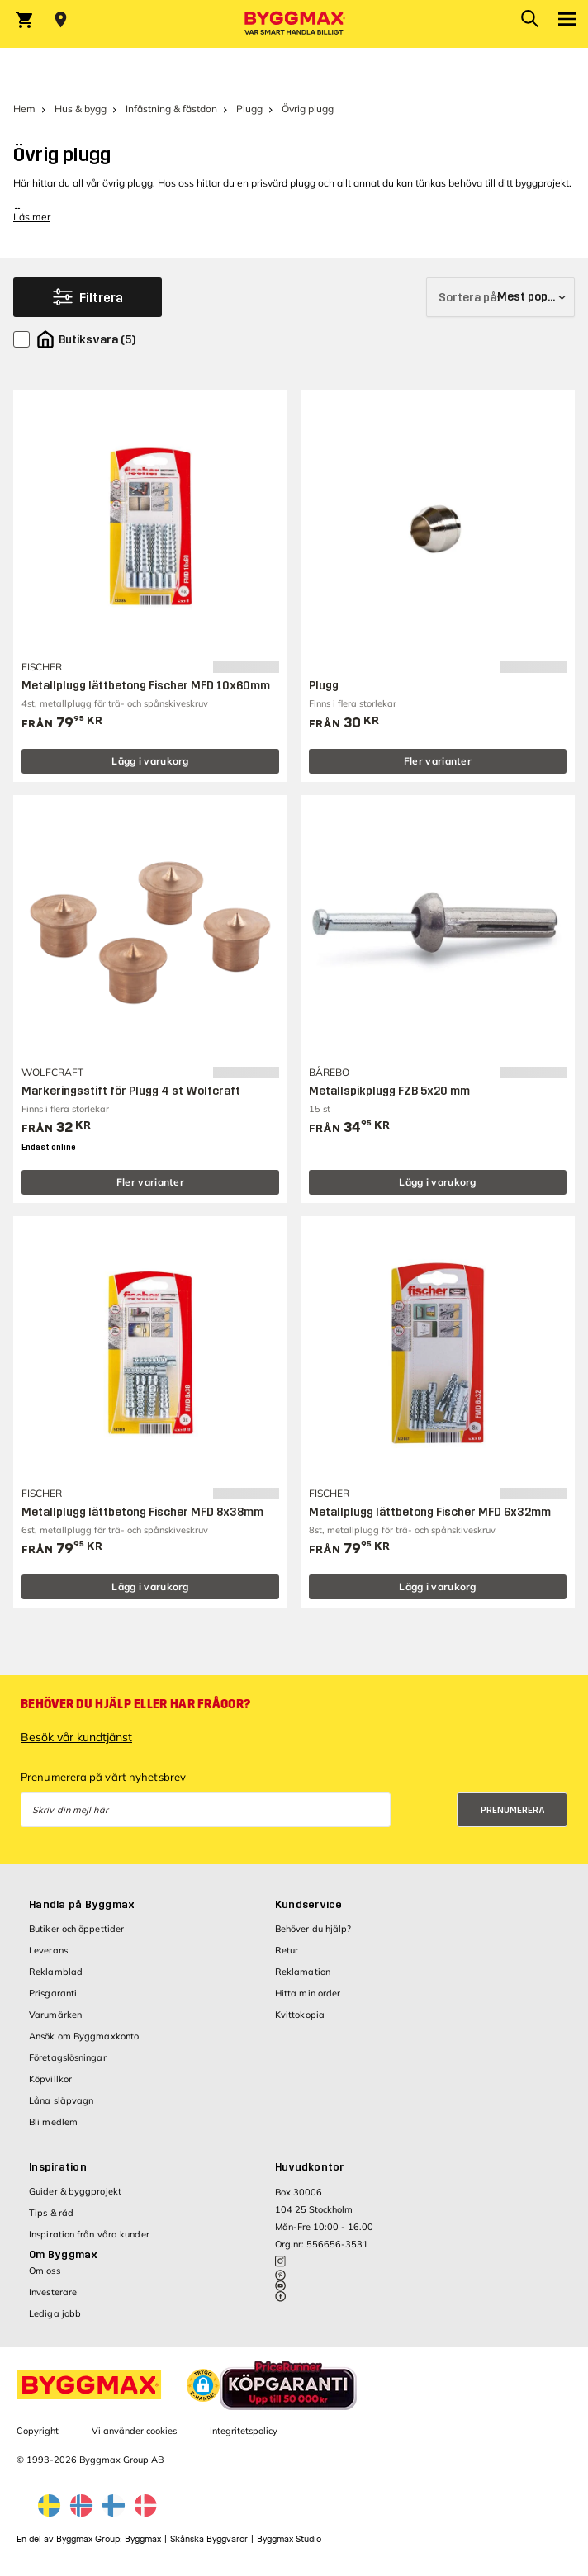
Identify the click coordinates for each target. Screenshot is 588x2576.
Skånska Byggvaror (209, 2539)
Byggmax (143, 2539)
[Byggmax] (294, 24)
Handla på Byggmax (82, 1904)
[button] (203, 2385)
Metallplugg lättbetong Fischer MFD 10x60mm (145, 686)
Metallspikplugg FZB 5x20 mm (389, 1091)
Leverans (48, 1950)
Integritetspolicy (243, 2430)
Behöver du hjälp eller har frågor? (135, 1704)
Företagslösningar (68, 2057)
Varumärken (55, 2014)
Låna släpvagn (61, 2100)
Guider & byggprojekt (75, 2191)
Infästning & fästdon (171, 108)
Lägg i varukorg (150, 761)
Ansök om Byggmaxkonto (84, 2036)
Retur (287, 1950)
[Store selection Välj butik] (61, 20)
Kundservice (309, 1904)
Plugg (249, 108)
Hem (24, 108)
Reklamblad (56, 1971)
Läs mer (31, 217)
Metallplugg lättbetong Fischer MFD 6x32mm (430, 1512)
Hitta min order (308, 1993)
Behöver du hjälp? (313, 1928)
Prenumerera (513, 1810)
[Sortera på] (500, 297)
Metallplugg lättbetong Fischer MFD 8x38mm (142, 1512)
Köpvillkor (50, 2079)
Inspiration (58, 2167)
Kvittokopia (300, 2014)
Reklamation (302, 1971)
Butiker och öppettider (76, 1928)
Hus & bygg (81, 108)
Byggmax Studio (289, 2539)
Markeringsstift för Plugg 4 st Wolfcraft (130, 1091)
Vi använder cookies (134, 2430)
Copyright (38, 2430)
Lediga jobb (55, 2313)
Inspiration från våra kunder (89, 2234)
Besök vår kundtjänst (76, 1737)
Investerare (53, 2292)
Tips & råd (51, 2212)
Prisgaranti (53, 1993)
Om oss (44, 2270)
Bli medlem (53, 2122)
